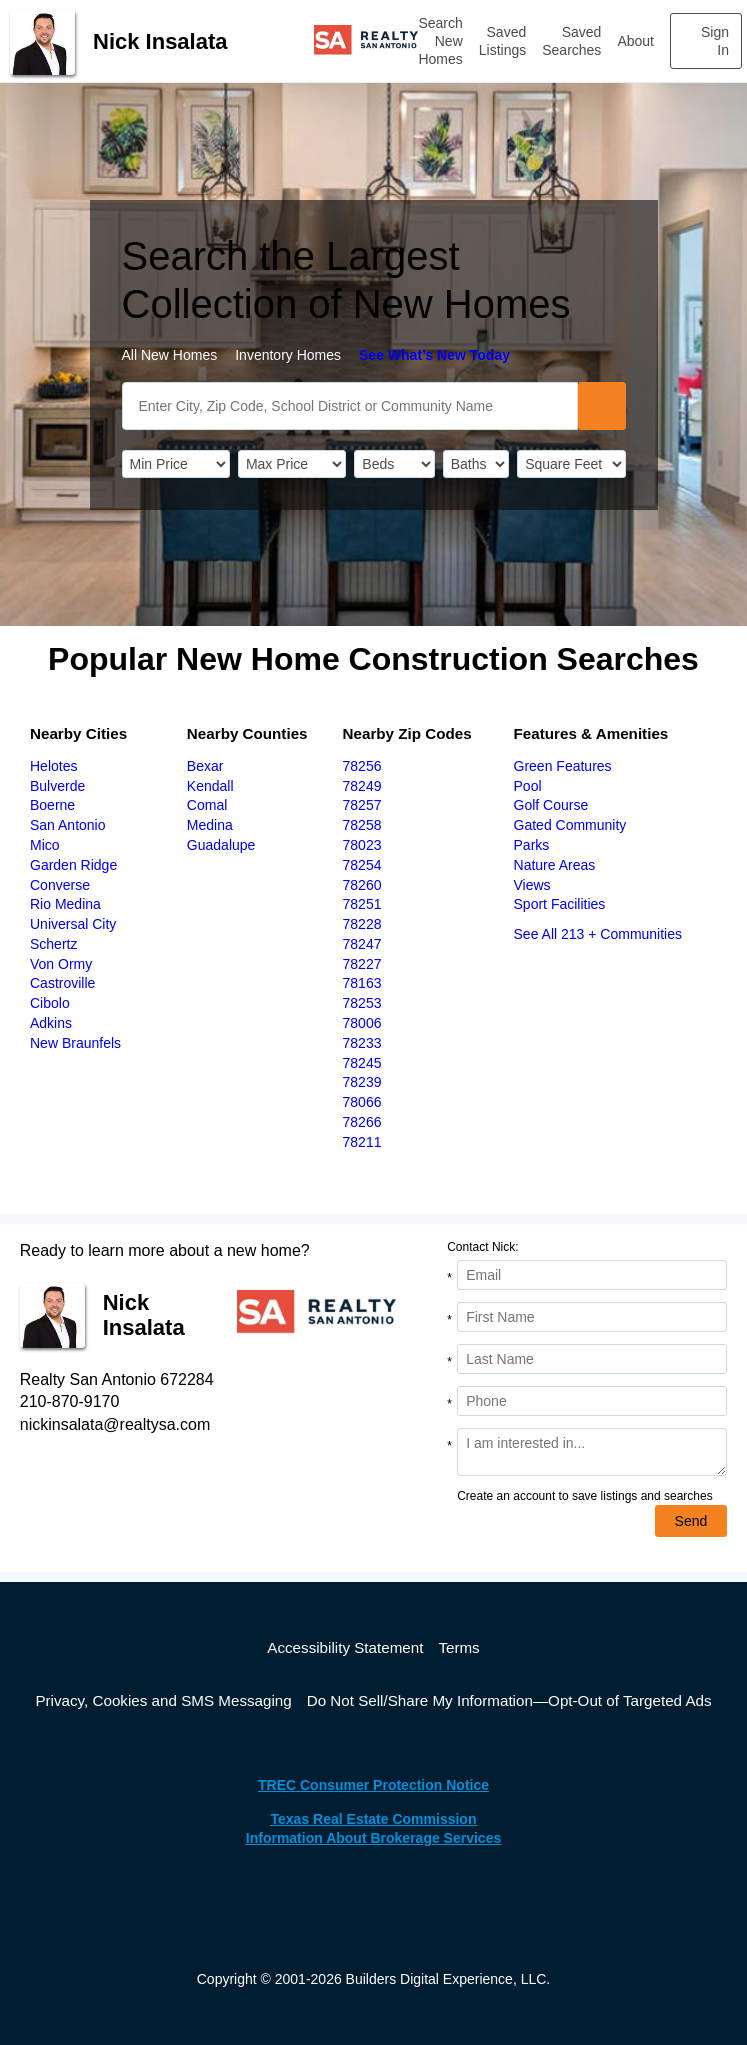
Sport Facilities (560, 904)
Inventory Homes (288, 355)
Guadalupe (221, 845)
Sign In (715, 41)
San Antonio (68, 825)
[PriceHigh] (292, 464)
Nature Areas (555, 865)
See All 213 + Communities (598, 934)
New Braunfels (75, 1043)
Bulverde (57, 786)
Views (532, 885)
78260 (362, 885)
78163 (362, 983)
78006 (362, 1023)
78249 (362, 786)
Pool (528, 786)
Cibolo (50, 1003)
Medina (210, 825)
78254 (362, 865)
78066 (362, 1102)
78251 (362, 904)
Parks (532, 845)
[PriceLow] (176, 464)
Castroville (62, 983)
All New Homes (170, 355)
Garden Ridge (73, 865)
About (635, 41)
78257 (362, 805)
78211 (362, 1142)
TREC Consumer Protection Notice (373, 1785)
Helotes (53, 766)
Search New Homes (440, 41)
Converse (60, 885)
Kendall (210, 786)
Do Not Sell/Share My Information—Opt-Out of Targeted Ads (509, 1700)
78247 (362, 944)
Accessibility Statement (345, 1647)
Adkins (51, 1023)
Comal (207, 805)
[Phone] (592, 1401)
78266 (362, 1122)
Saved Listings (502, 41)
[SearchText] (350, 406)
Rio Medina (65, 904)
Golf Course (551, 805)
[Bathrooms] (476, 464)
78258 (362, 825)
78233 (362, 1043)
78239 (362, 1082)
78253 (362, 1003)
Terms (458, 1647)
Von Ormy (61, 964)
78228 (362, 924)
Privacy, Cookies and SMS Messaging (163, 1700)
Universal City (73, 924)
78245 (362, 1063)
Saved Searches (571, 41)
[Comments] (592, 1452)
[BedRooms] (394, 464)
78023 (362, 845)
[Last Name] (592, 1359)
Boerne (52, 805)
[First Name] (592, 1317)
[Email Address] (592, 1275)
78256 (362, 766)
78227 (362, 964)
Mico (45, 845)
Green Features (563, 766)
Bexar (205, 766)
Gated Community (570, 825)
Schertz (53, 944)
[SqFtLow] (571, 464)
